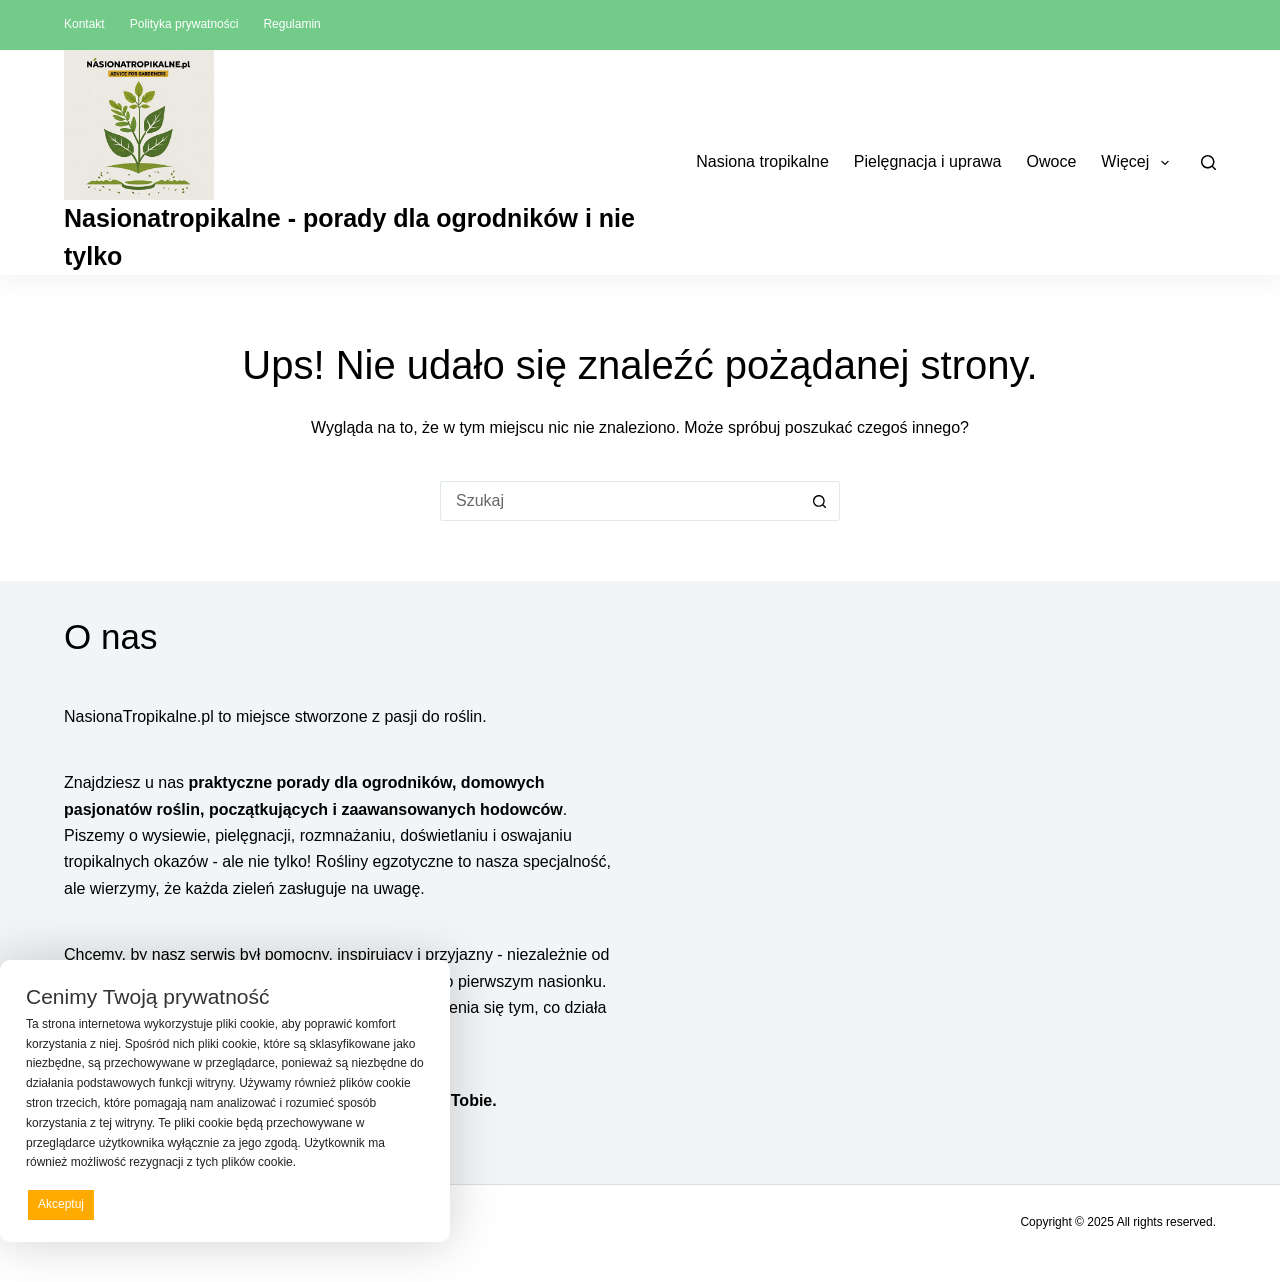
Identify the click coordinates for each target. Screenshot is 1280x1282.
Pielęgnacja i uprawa (928, 161)
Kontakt (84, 24)
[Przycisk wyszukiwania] (820, 501)
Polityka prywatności (184, 24)
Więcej (1138, 163)
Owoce (1052, 161)
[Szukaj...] (620, 501)
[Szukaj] (1208, 162)
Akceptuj (61, 1204)
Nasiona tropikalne (762, 161)
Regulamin (291, 24)
